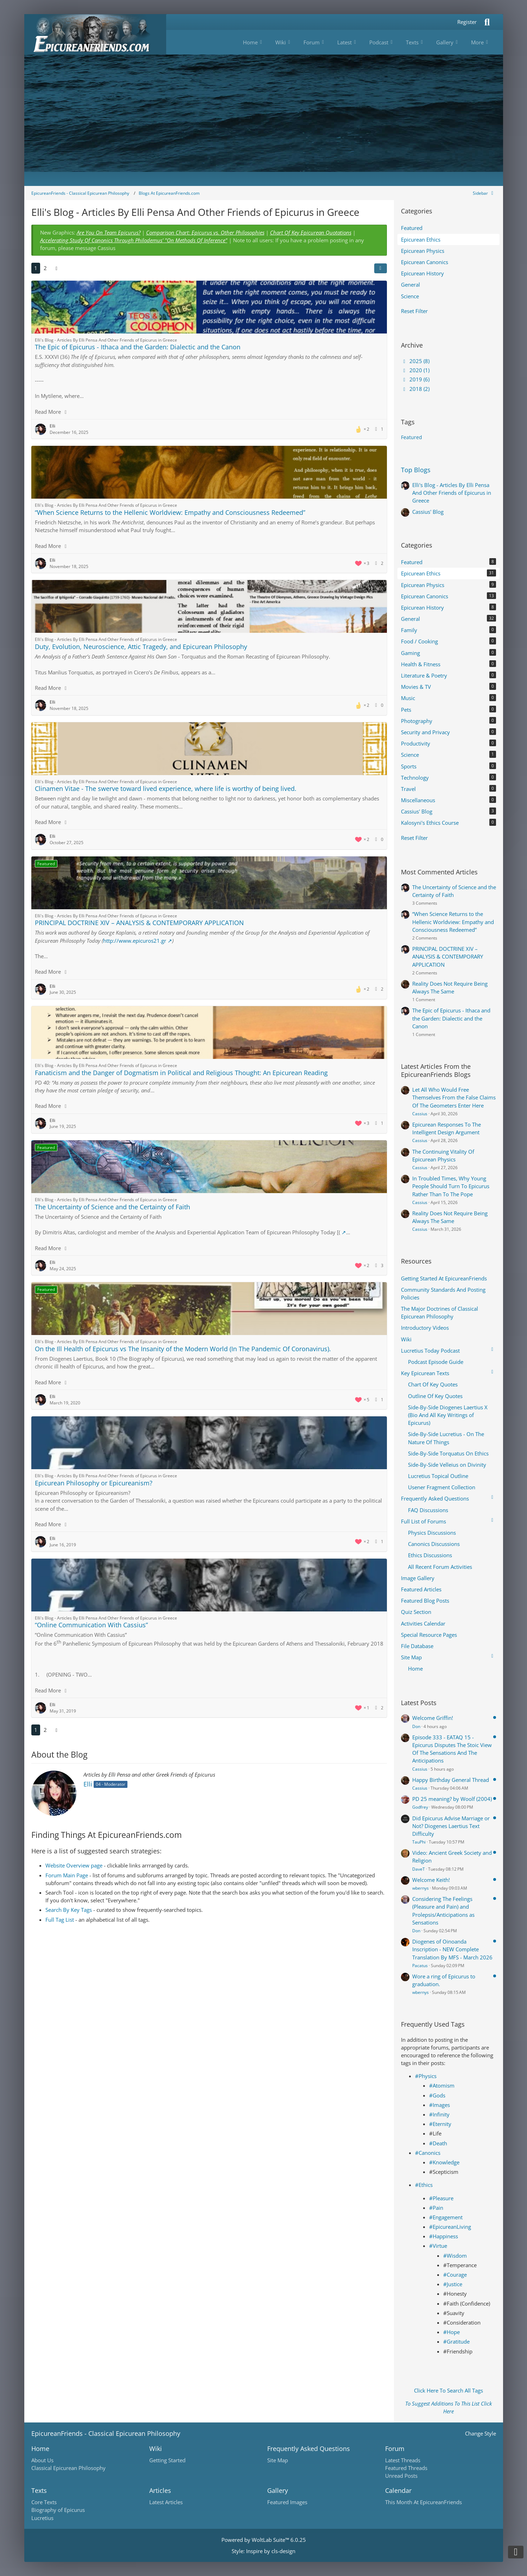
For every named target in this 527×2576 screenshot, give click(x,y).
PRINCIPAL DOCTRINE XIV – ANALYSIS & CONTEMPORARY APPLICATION (139, 922)
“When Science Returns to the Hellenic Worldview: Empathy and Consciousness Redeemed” (170, 512)
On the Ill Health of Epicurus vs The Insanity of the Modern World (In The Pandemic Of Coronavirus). (183, 1349)
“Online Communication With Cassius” (91, 1625)
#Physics (426, 2075)
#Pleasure (441, 2198)
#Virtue (438, 2245)
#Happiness (443, 2236)
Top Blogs (416, 470)
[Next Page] (56, 268)
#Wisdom (455, 2255)
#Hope (451, 2331)
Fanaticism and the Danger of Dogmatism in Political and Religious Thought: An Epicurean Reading (181, 1072)
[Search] (487, 22)
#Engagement (446, 2217)
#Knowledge (444, 2162)
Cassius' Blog (428, 511)
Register (467, 21)
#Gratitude (456, 2341)
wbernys (420, 1888)
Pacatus (420, 1966)
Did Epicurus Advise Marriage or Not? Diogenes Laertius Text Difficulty (451, 1826)
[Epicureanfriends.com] (95, 34)
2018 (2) (415, 388)
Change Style (480, 2433)
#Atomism (441, 2085)
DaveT (418, 1869)
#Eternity (440, 2123)
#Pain (436, 2207)
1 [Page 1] (35, 268)
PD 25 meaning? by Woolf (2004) (452, 1798)
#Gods (437, 2095)
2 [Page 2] (45, 268)
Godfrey (420, 1807)
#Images (439, 2104)
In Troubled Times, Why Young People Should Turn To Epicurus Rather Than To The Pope (450, 1186)
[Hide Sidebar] (484, 193)
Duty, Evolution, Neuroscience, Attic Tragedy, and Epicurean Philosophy (141, 646)
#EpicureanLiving (450, 2226)
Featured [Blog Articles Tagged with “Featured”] (411, 437)
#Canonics (427, 2152)
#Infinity (439, 2114)
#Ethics (424, 2184)
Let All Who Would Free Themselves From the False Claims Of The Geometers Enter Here (454, 1097)
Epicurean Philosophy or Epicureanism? (93, 1483)
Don (416, 1726)
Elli (87, 1784)
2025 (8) (415, 360)
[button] (380, 268)
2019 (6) (415, 379)
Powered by (263, 2539)
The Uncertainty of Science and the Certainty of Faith (112, 1207)
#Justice (452, 2284)
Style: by (263, 2551)
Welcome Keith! (431, 1879)
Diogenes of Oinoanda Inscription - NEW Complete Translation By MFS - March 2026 (452, 1949)
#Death (438, 2143)
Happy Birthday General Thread (450, 1779)
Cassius (419, 1114)
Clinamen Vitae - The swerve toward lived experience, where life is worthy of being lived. (165, 788)
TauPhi (419, 1842)
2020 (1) (415, 370)
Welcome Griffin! (432, 1717)
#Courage (455, 2274)
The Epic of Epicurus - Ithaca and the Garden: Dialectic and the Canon (137, 347)
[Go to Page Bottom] (515, 2552)
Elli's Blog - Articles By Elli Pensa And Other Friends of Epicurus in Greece (451, 492)
